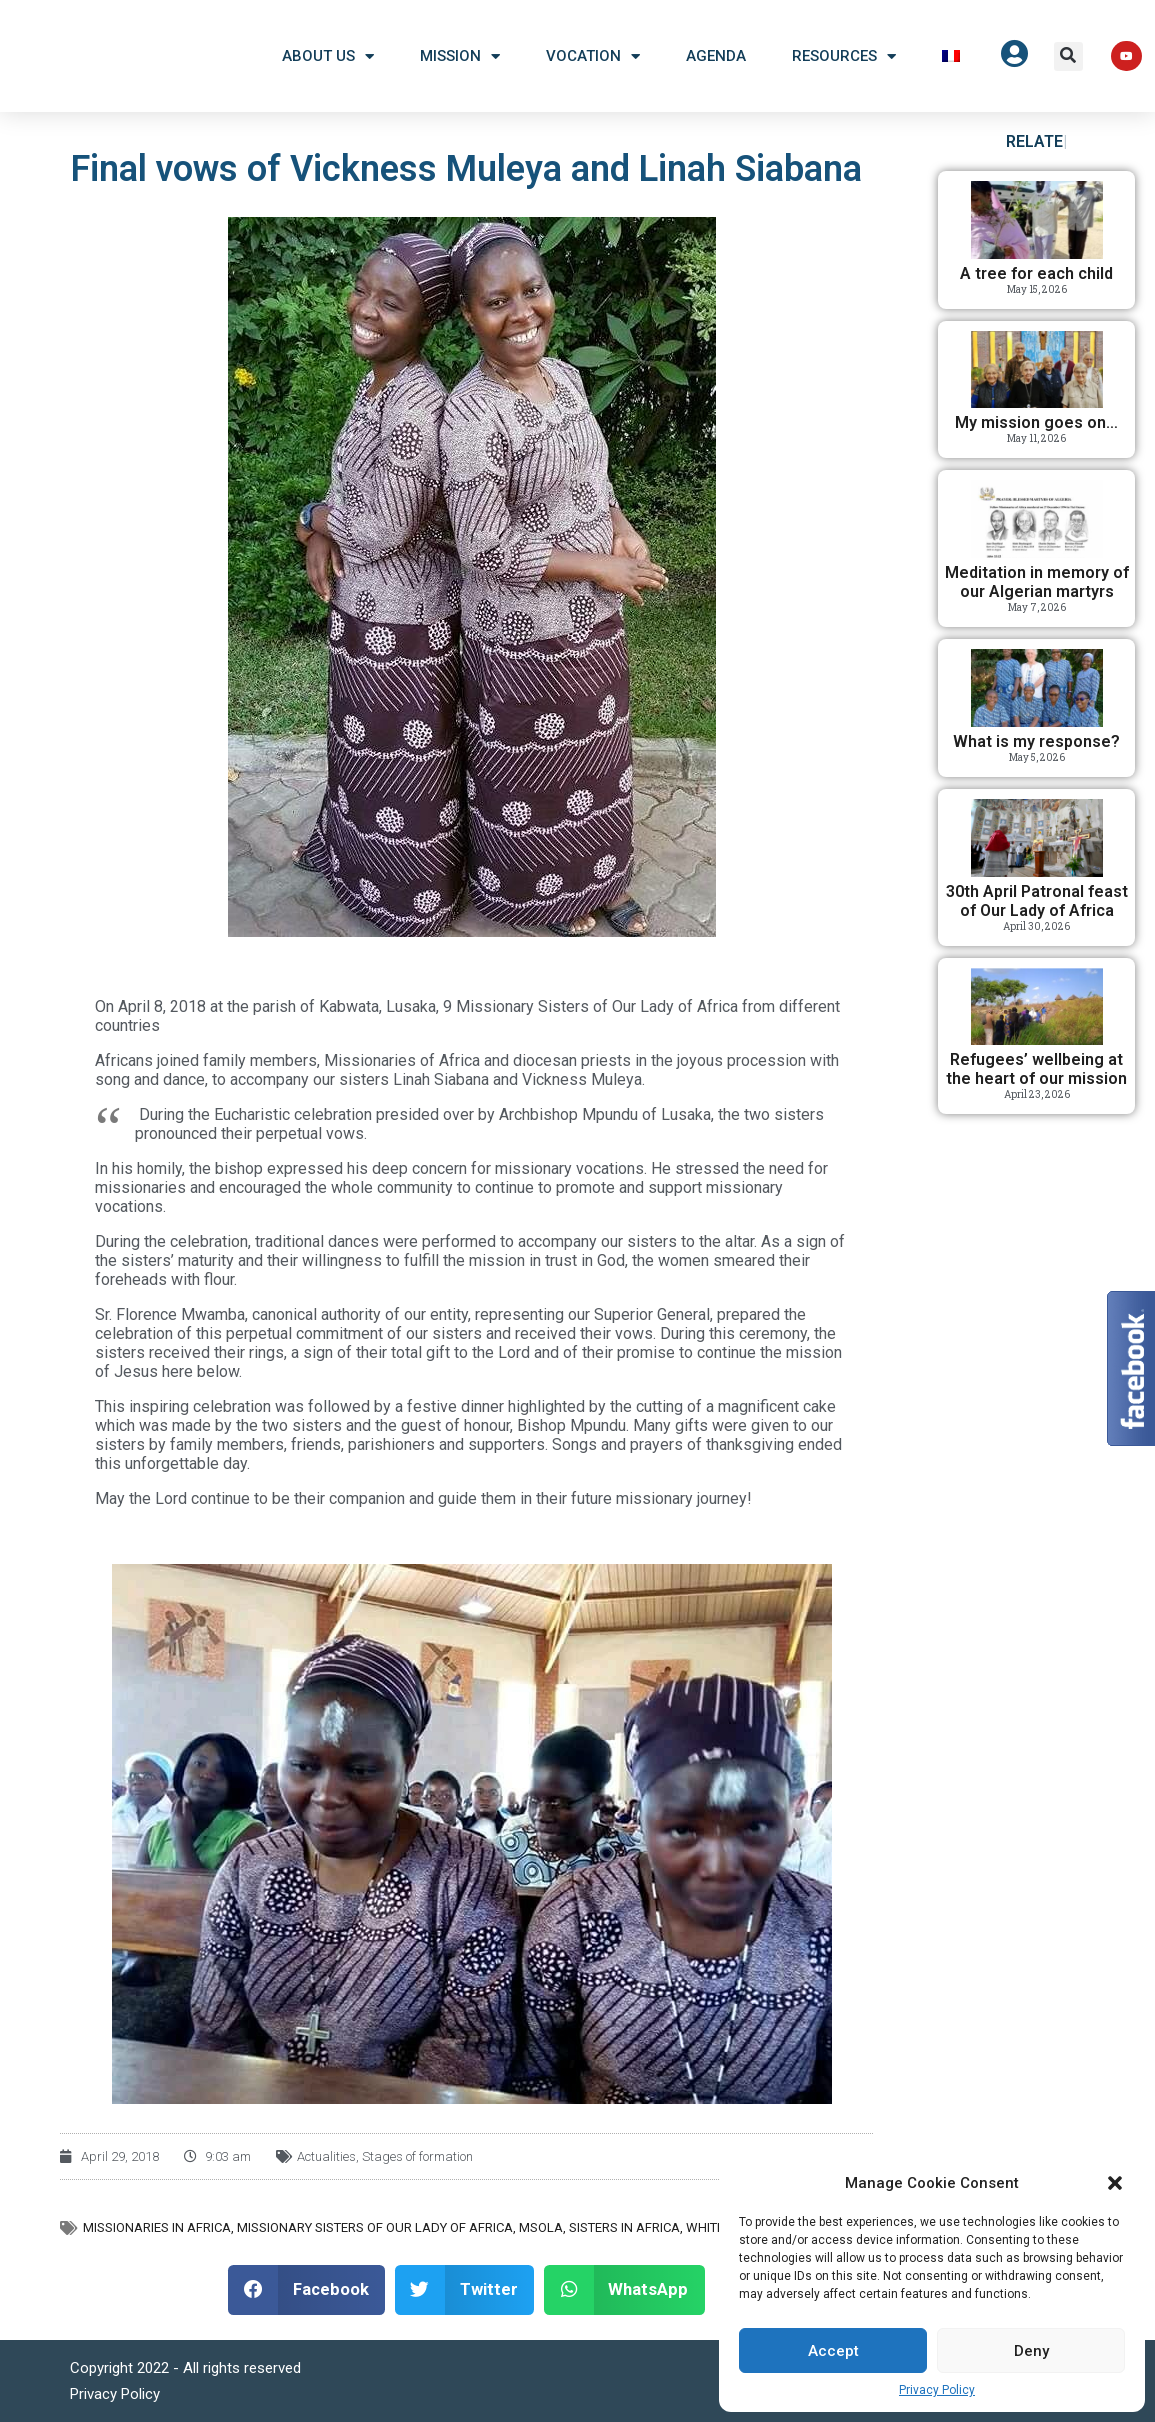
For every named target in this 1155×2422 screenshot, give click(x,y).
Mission (460, 56)
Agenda (716, 56)
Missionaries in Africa (157, 2227)
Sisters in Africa (624, 2227)
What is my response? (1036, 741)
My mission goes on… (1036, 422)
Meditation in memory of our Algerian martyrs (1037, 582)
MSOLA (541, 2227)
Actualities (326, 2156)
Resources (844, 56)
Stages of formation (417, 2156)
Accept (833, 2351)
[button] (1115, 2183)
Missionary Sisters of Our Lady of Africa (375, 2227)
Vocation (593, 56)
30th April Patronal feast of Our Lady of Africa (1037, 901)
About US (328, 56)
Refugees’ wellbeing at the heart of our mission (1036, 1069)
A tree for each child (1036, 273)
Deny (1031, 2351)
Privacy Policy (937, 2390)
